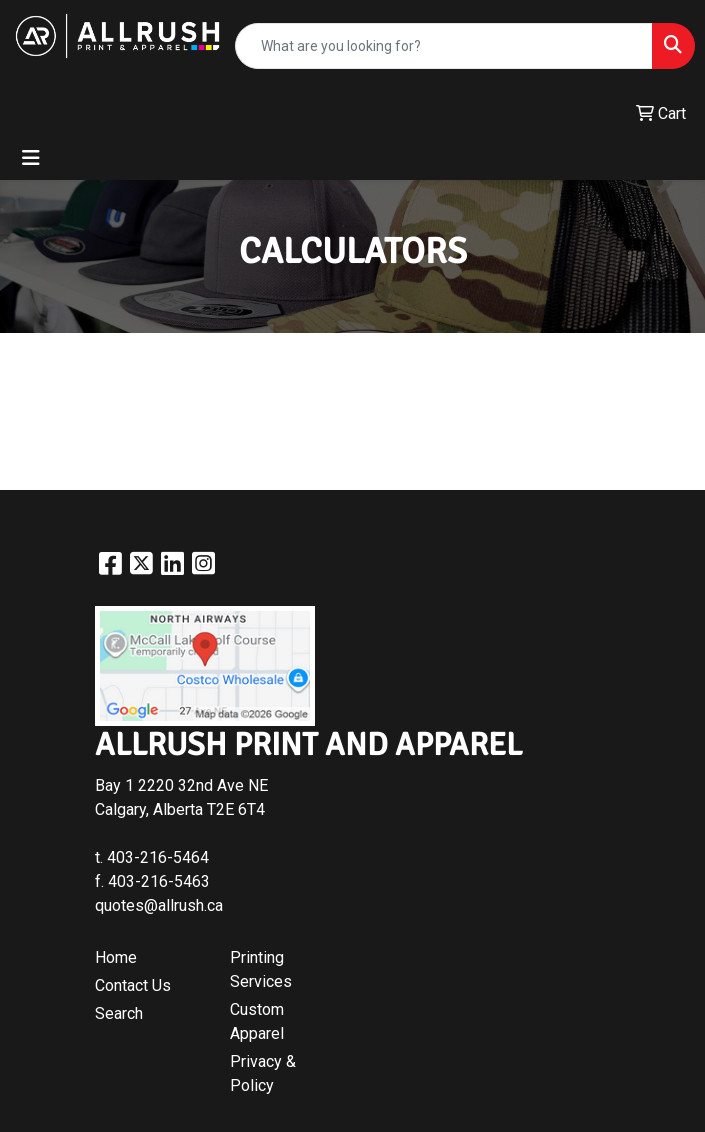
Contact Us (133, 985)
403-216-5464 (158, 857)
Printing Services (261, 969)
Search (119, 1013)
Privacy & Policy (263, 1073)
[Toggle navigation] (31, 158)
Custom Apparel (257, 1021)
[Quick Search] (444, 46)
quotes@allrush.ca (159, 905)
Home (116, 957)
